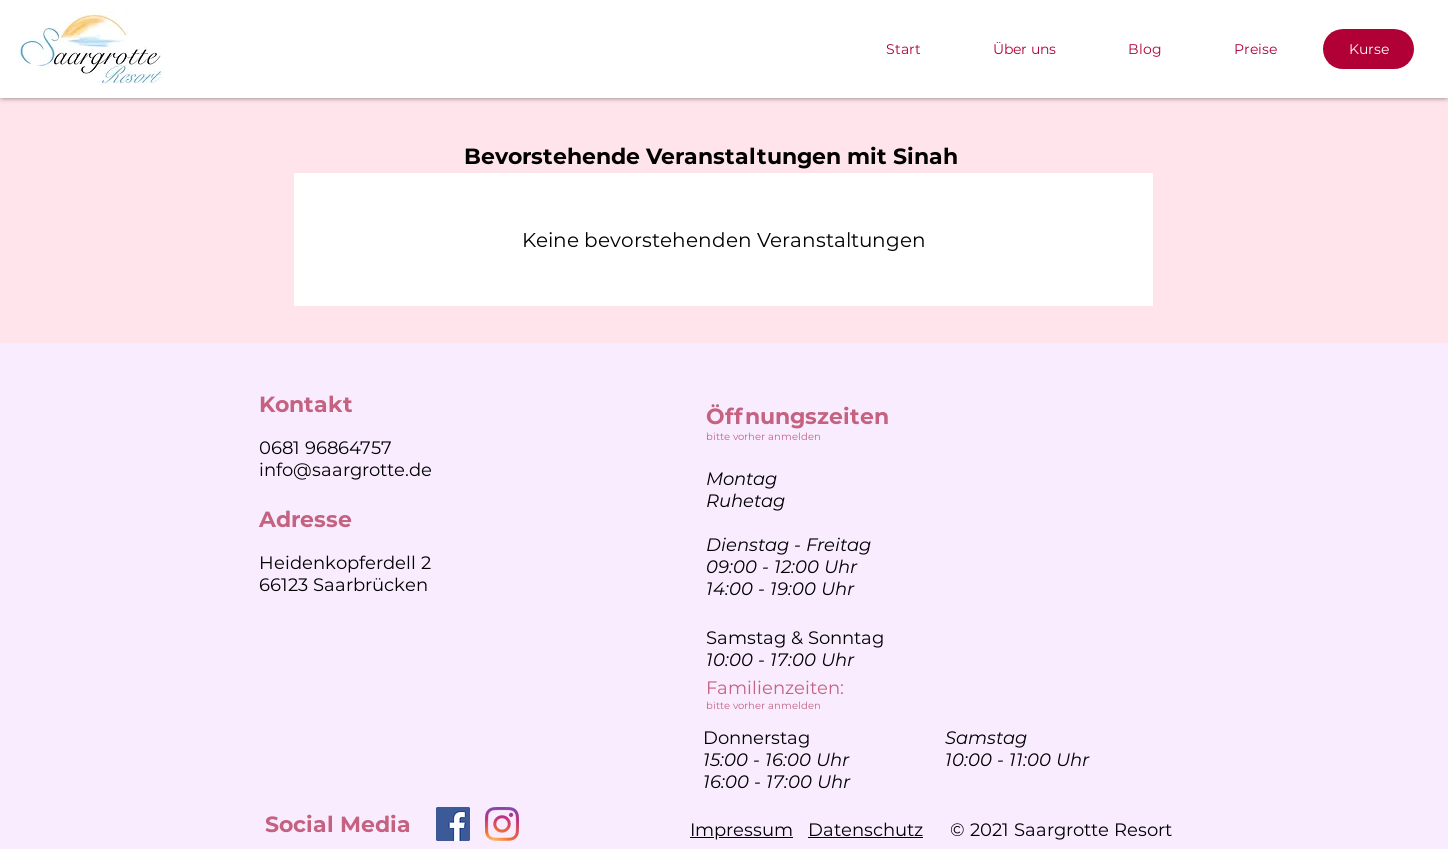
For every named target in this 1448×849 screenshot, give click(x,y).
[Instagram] (502, 824)
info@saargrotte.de (345, 470)
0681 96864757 (325, 448)
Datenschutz (865, 830)
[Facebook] (453, 824)
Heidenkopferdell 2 (345, 563)
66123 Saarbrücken (343, 585)
